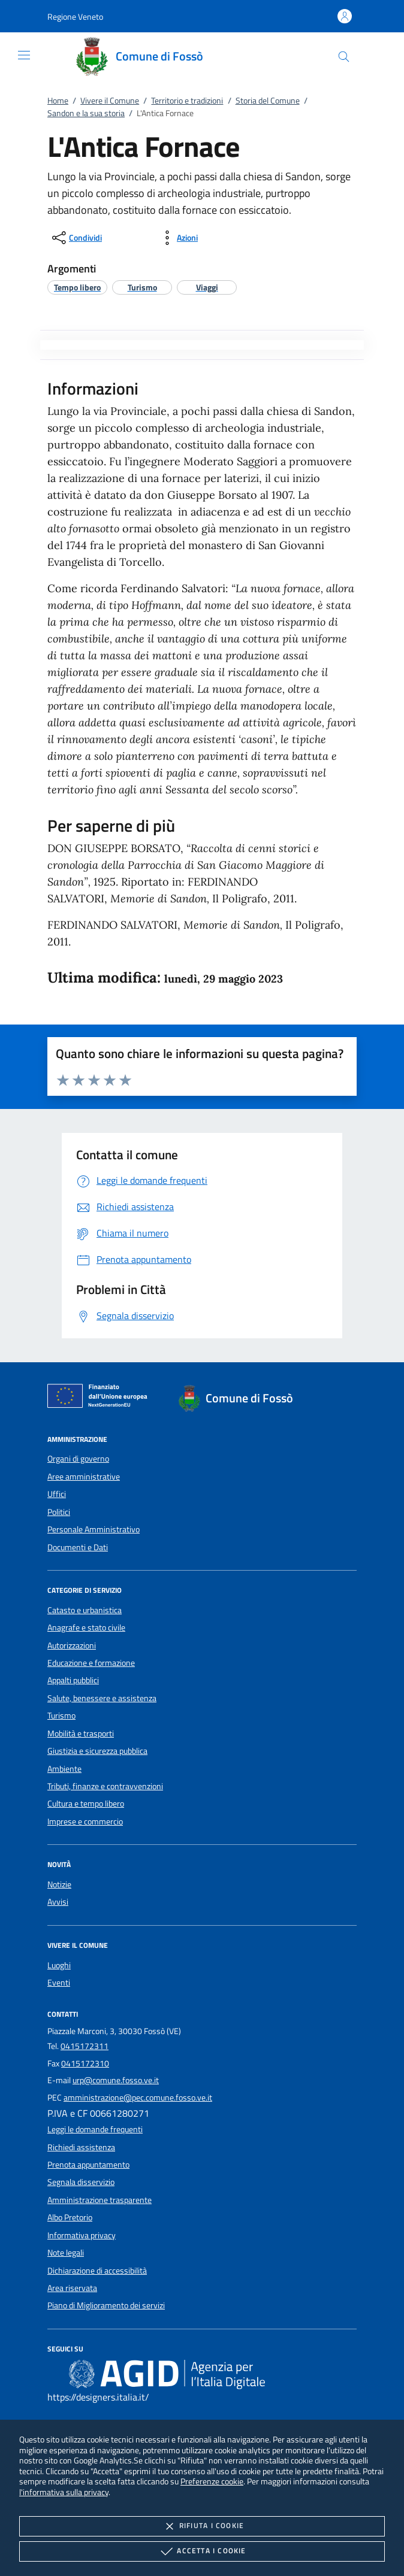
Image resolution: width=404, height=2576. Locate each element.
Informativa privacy (81, 2235)
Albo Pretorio (69, 2217)
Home (57, 100)
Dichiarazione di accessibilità (97, 2270)
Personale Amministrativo (93, 1529)
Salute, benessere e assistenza (101, 1698)
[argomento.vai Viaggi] (207, 287)
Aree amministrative (83, 1476)
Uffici (56, 1494)
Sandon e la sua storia (86, 113)
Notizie (59, 1884)
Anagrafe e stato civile (86, 1627)
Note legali (65, 2252)
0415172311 (84, 2046)
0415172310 (85, 2063)
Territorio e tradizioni (187, 100)
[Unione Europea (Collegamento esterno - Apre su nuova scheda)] (100, 1398)
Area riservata (72, 2288)
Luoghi (59, 1965)
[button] (75, 16)
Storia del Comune (268, 100)
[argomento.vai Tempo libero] (77, 287)
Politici (58, 1512)
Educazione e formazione (91, 1662)
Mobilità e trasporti (80, 1733)
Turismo (61, 1715)
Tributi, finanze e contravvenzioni (105, 1786)
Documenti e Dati (77, 1547)
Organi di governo (78, 1458)
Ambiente (64, 1768)
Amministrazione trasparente (99, 2200)
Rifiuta (202, 2526)
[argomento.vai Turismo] (142, 287)
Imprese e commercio (85, 1821)
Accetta (202, 2551)
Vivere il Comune (109, 100)
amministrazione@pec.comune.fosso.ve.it (138, 2097)
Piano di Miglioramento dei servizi (106, 2305)
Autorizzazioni (71, 1645)
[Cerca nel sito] (344, 56)
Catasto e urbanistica (84, 1610)
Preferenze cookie (211, 2481)
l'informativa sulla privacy (63, 2492)
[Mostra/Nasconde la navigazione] (24, 55)
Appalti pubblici (73, 1680)
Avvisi (57, 1901)
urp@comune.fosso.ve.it (116, 2080)
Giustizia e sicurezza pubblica (97, 1750)
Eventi (58, 1982)
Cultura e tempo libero (85, 1803)
